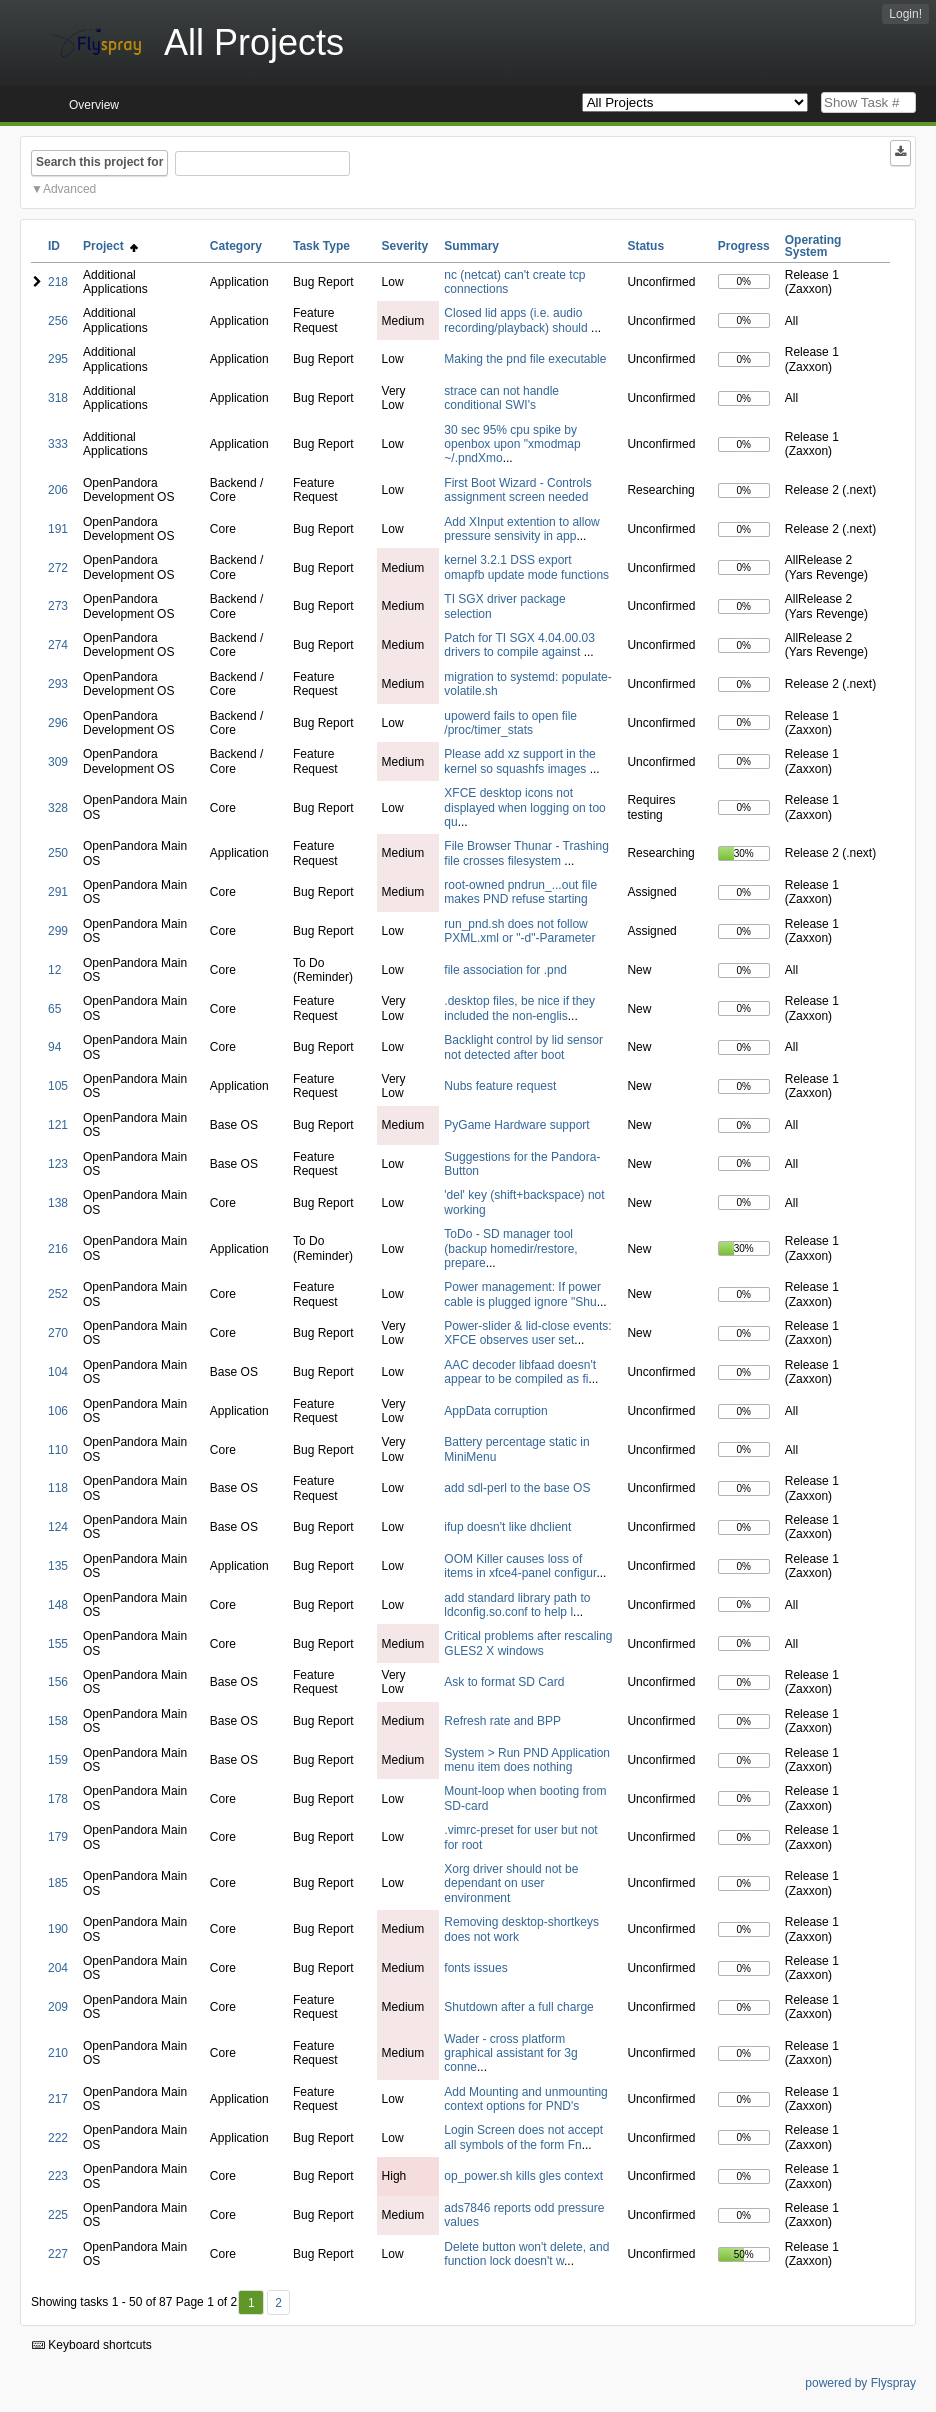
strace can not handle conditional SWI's (501, 398)
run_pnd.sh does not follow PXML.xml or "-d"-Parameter (519, 931)
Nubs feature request (500, 1086)
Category (236, 246)
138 (58, 1203)
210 (58, 2053)
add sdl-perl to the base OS (517, 1488)
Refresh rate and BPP (502, 1721)
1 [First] (251, 2303)
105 (58, 1086)
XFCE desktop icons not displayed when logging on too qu (524, 807)
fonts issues (475, 1968)
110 (58, 1450)
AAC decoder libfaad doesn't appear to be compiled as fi (520, 1372)
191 (58, 529)
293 (58, 684)
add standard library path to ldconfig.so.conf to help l (517, 1605)
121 (58, 1125)
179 (58, 1837)
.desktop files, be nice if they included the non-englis (519, 1008)
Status (645, 246)
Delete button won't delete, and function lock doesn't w (526, 2254)
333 (58, 444)
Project (110, 246)
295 (58, 359)
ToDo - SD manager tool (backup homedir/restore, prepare (510, 1248)
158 (58, 1721)
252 (58, 1294)
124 (58, 1527)
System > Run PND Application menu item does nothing (527, 1760)
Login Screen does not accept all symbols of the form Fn (523, 2137)
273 (58, 606)
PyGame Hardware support (516, 1125)
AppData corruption (495, 1411)
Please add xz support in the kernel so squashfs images (519, 761)
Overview (94, 105)
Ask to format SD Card (504, 1682)
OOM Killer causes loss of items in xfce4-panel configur (520, 1566)
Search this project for (99, 162)
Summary (471, 246)
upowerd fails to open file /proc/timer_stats (510, 723)
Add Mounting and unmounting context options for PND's (525, 2099)
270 (58, 1333)
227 (58, 2254)
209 (58, 2007)
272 (58, 568)
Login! (905, 14)
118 (58, 1488)
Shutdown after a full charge (518, 2007)
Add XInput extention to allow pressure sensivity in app (521, 529)
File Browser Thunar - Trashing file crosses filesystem (526, 853)
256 (58, 321)
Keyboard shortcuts (92, 2345)
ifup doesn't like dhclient (507, 1527)
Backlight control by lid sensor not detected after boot (523, 1047)
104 (58, 1372)
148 (58, 1605)
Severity (405, 246)
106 (58, 1411)
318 (58, 398)
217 (58, 2099)
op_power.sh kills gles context (523, 2176)
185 (58, 1883)
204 (58, 1968)
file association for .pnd (505, 970)
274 (58, 645)
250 (58, 853)
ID (54, 246)
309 (58, 762)
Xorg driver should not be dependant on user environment (511, 1883)
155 (58, 1644)
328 (58, 808)
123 (58, 1164)
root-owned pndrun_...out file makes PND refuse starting (520, 892)
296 (58, 723)
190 (58, 1929)
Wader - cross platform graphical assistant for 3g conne (510, 2053)
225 (58, 2215)
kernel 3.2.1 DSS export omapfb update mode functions (526, 567)
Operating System (813, 246)
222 (58, 2138)
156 (58, 1682)
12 (54, 970)
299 (58, 931)
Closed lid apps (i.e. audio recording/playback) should (517, 320)
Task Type (321, 246)
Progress (744, 246)
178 (58, 1799)
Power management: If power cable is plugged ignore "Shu (522, 1294)
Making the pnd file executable (525, 359)
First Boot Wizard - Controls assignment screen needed (517, 490)
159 (58, 1760)
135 (58, 1566)
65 (54, 1009)
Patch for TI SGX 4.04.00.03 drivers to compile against (519, 645)
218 (58, 282)
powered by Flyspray (860, 2383)
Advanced (69, 189)
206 (58, 490)
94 (54, 1047)
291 (58, 892)
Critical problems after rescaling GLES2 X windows (528, 1643)
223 (58, 2176)
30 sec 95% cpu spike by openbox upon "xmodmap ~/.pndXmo (512, 444)
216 (58, 1249)
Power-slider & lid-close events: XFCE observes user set (527, 1333)
